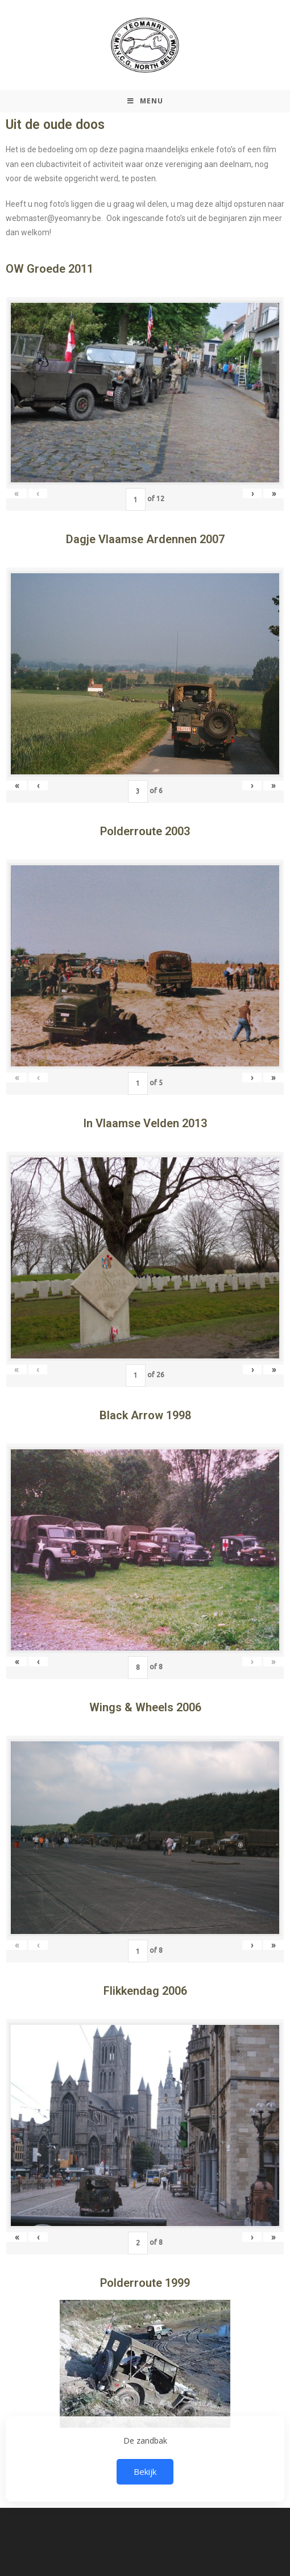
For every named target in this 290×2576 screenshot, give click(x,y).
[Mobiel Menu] (145, 101)
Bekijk (145, 2471)
